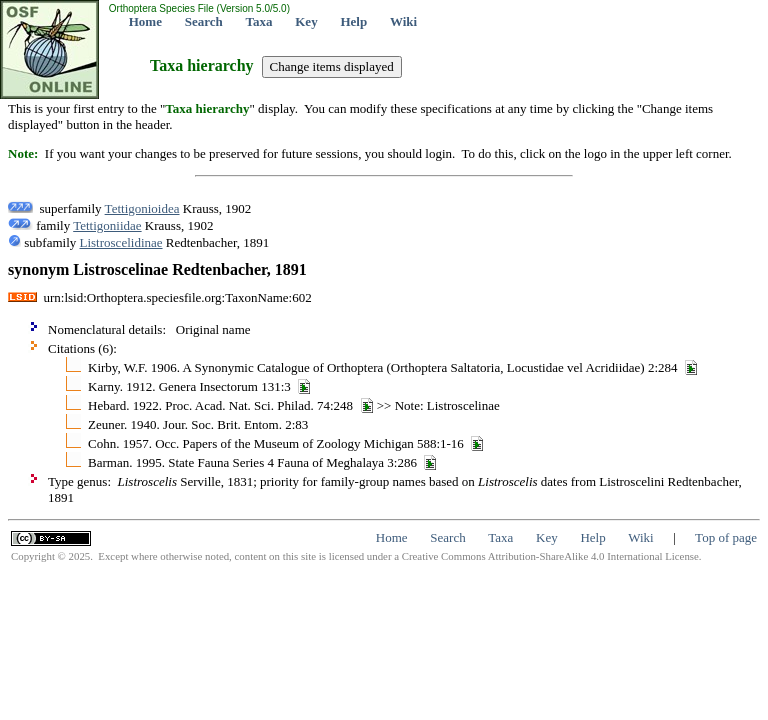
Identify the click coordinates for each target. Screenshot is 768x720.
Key (306, 21)
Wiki (403, 21)
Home (145, 21)
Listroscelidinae (121, 242)
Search (204, 21)
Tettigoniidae (107, 225)
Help (353, 21)
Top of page (726, 537)
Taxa (259, 21)
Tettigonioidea (142, 208)
